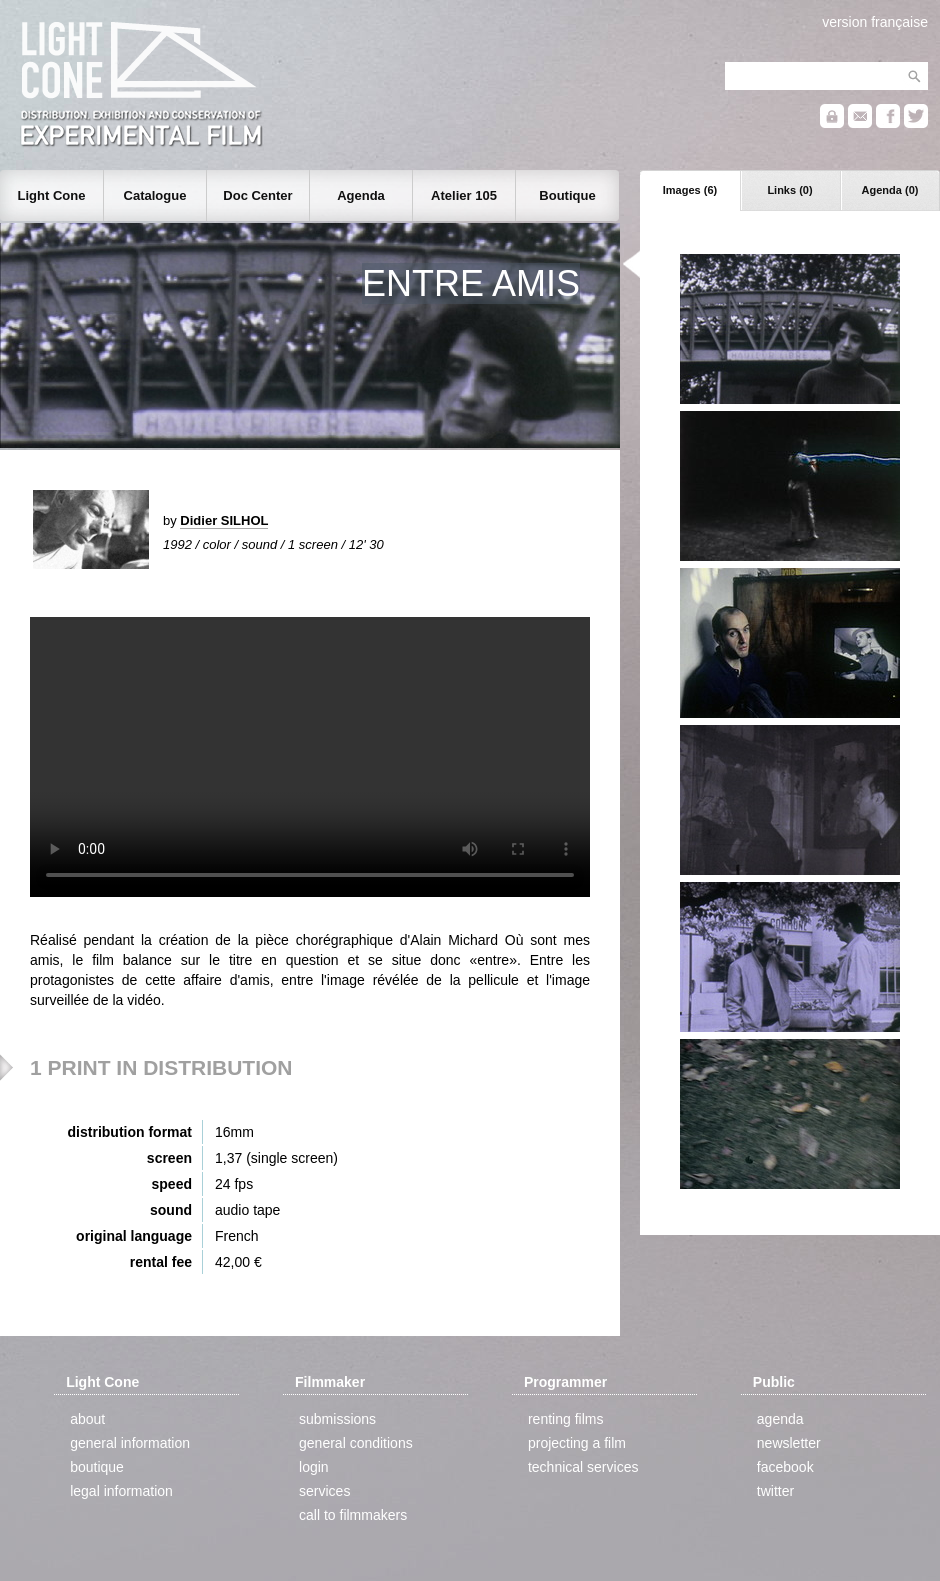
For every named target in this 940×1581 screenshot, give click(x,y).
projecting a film (577, 1443)
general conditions (356, 1443)
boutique (97, 1467)
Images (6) (690, 190)
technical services (583, 1467)
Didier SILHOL (224, 520)
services (324, 1491)
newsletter (789, 1443)
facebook (785, 1467)
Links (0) (789, 190)
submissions (337, 1419)
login (314, 1467)
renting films (565, 1419)
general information (130, 1443)
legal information (121, 1491)
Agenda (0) (890, 190)
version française (875, 22)
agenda (780, 1419)
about (87, 1419)
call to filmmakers (353, 1515)
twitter (775, 1491)
